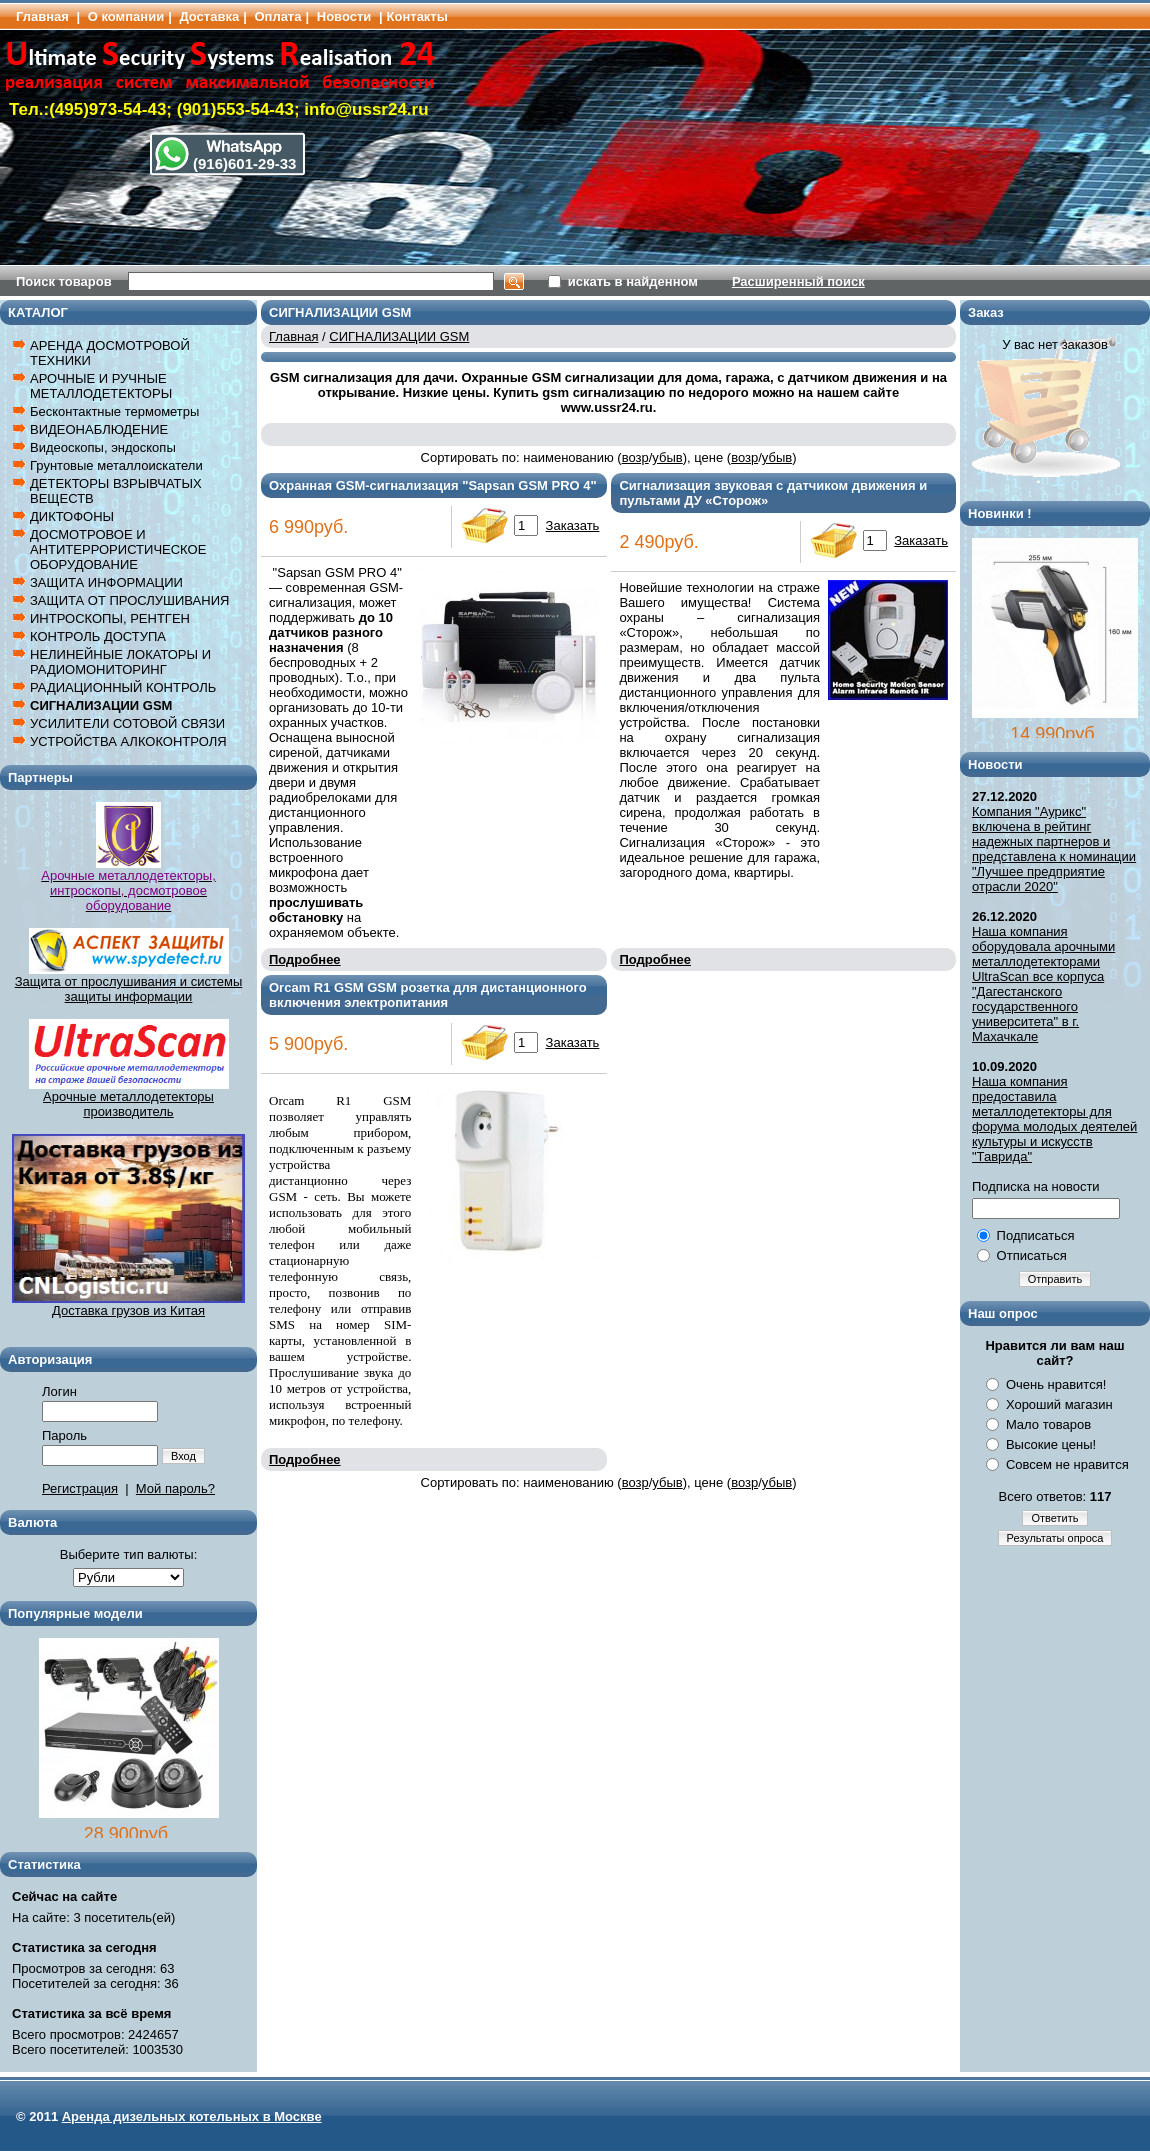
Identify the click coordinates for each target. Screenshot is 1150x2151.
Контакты (417, 16)
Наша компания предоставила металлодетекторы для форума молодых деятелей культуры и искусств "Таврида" (1054, 1119)
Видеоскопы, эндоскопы (103, 447)
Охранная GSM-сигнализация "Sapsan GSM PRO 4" (433, 485)
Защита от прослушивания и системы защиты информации (129, 989)
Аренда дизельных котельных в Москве (192, 2116)
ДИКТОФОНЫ (72, 516)
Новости (344, 16)
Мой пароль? (175, 1488)
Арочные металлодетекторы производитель (129, 1098)
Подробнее (305, 959)
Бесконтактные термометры (114, 411)
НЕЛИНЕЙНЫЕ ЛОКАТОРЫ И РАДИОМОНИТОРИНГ (120, 662)
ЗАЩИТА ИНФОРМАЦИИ (106, 582)
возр (635, 457)
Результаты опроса (1055, 1538)
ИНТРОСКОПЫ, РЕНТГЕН (110, 618)
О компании (126, 16)
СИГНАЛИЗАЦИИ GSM (101, 705)
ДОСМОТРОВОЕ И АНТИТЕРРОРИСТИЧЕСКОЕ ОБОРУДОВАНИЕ (118, 549)
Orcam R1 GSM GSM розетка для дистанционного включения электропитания (428, 995)
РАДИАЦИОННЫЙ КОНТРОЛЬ (123, 687)
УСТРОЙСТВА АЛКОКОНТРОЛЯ (128, 741)
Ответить (1054, 1518)
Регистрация (80, 1488)
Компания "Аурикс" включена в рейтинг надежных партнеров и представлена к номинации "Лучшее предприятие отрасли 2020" (1054, 849)
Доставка (209, 16)
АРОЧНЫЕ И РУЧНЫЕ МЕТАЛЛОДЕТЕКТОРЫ (101, 386)
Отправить (1055, 1279)
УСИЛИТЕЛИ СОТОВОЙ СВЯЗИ (127, 723)
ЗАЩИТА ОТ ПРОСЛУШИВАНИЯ (129, 600)
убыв (667, 457)
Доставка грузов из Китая (128, 1304)
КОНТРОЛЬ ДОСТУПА (98, 636)
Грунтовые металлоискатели (116, 465)
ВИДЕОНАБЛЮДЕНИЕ (99, 429)
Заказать (573, 525)
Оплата (277, 16)
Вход (183, 1456)
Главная (42, 16)
